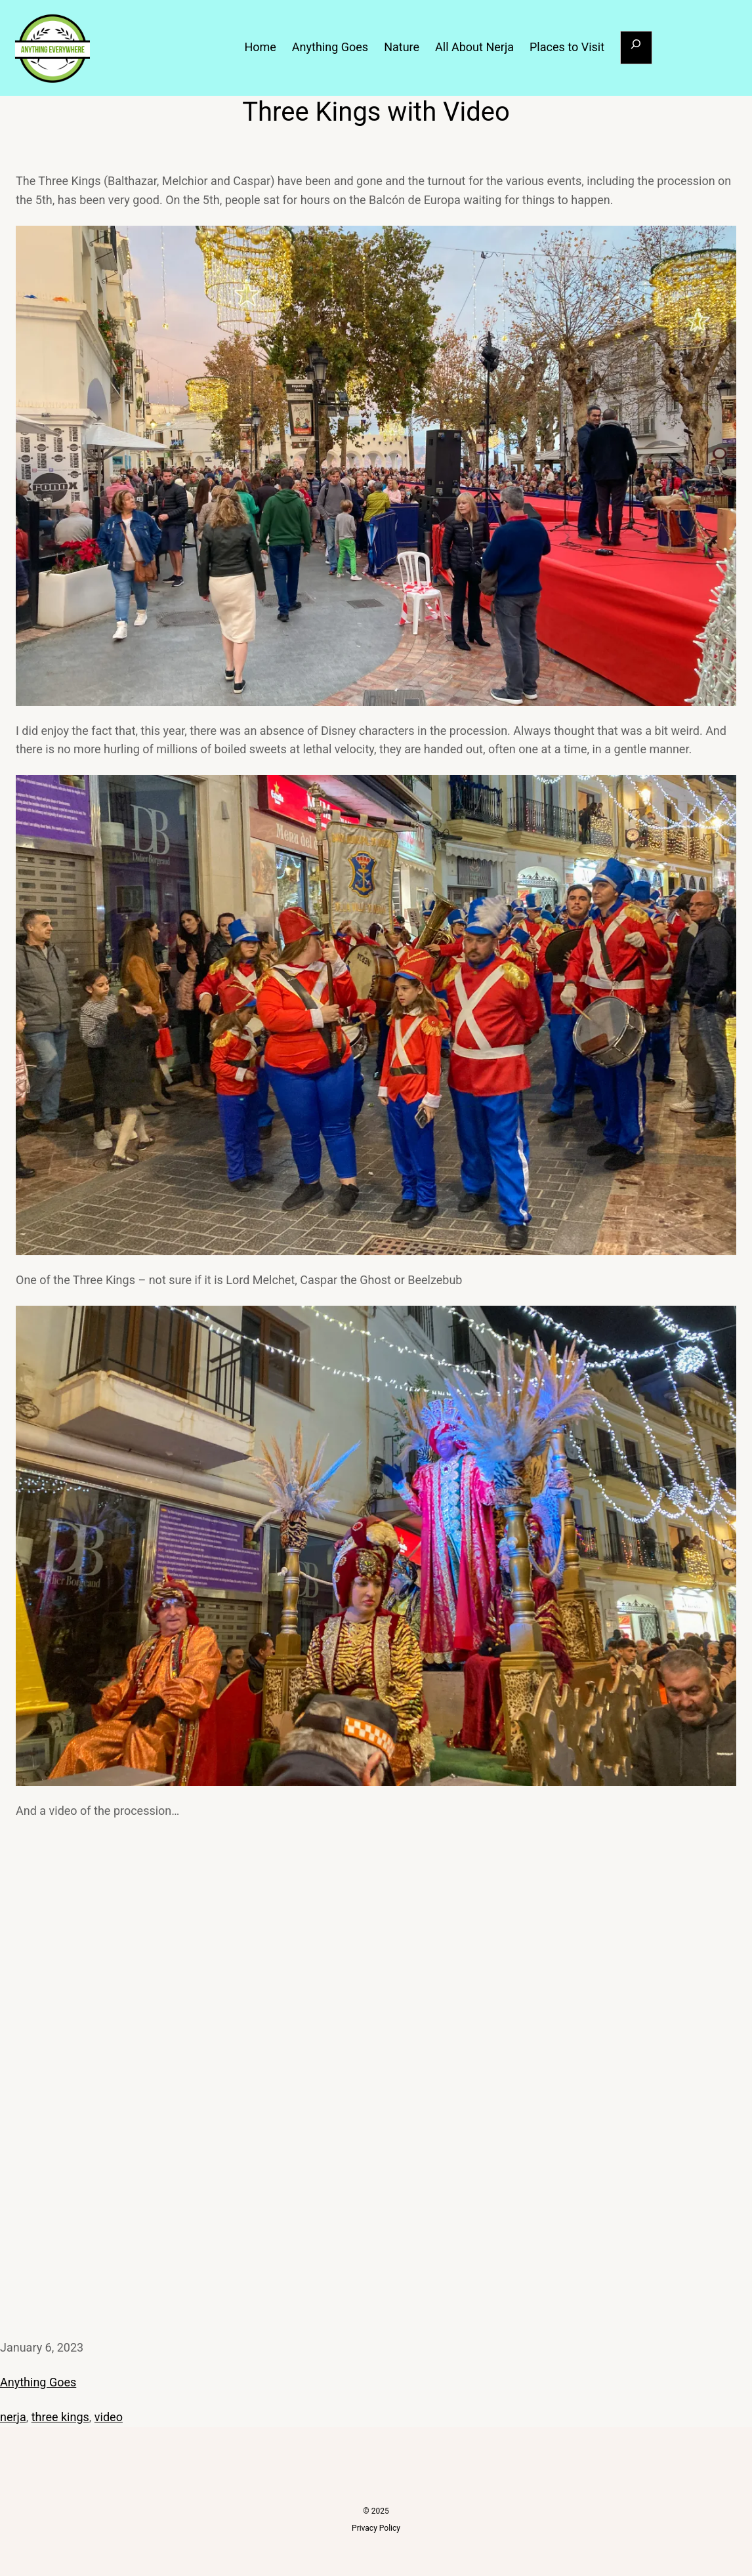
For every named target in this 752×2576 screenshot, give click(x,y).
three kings (60, 2417)
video (108, 2417)
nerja (13, 2417)
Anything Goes (38, 2382)
